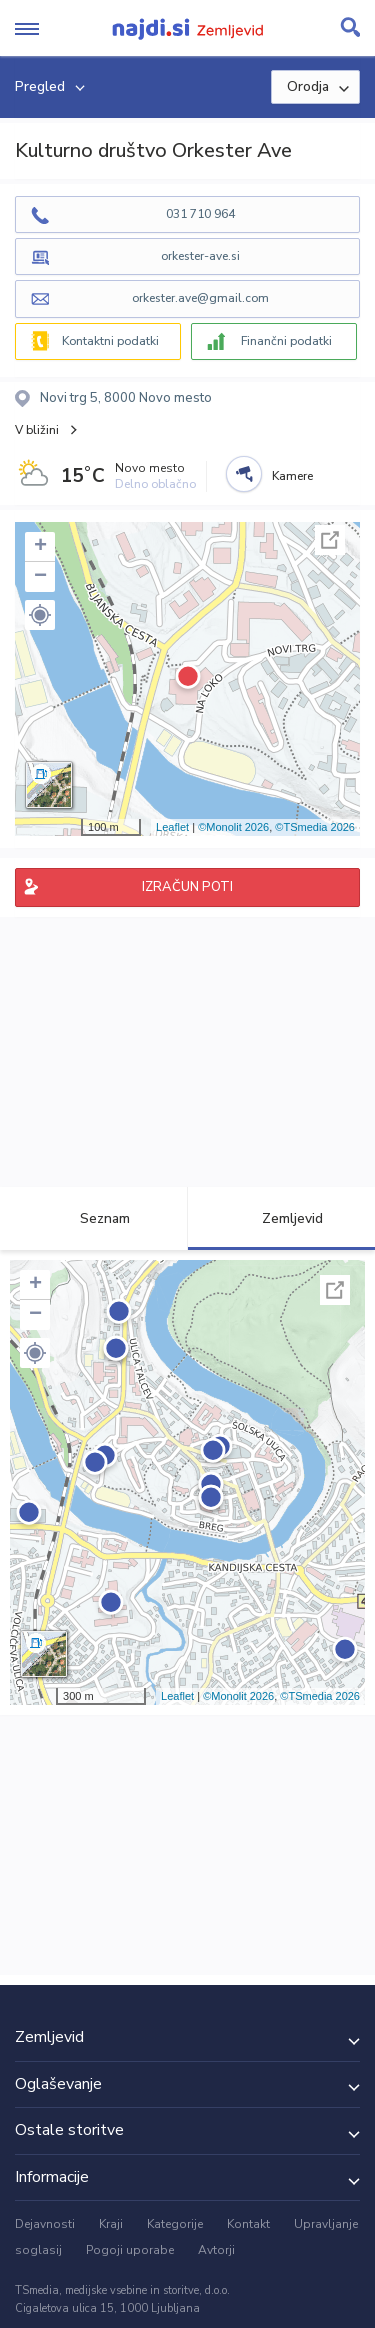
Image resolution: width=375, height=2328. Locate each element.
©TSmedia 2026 (315, 827)
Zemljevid (281, 1218)
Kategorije (175, 2224)
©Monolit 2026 (233, 827)
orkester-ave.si (200, 256)
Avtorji (216, 2250)
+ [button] (40, 547)
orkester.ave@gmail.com (200, 298)
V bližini (37, 430)
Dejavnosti (45, 2224)
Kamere (292, 476)
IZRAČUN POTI (187, 887)
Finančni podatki (286, 341)
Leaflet (172, 827)
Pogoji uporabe (130, 2250)
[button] (40, 615)
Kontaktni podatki (110, 341)
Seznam (93, 1218)
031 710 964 (200, 214)
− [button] (40, 577)
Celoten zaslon (330, 540)
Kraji (111, 2224)
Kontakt (248, 2224)
